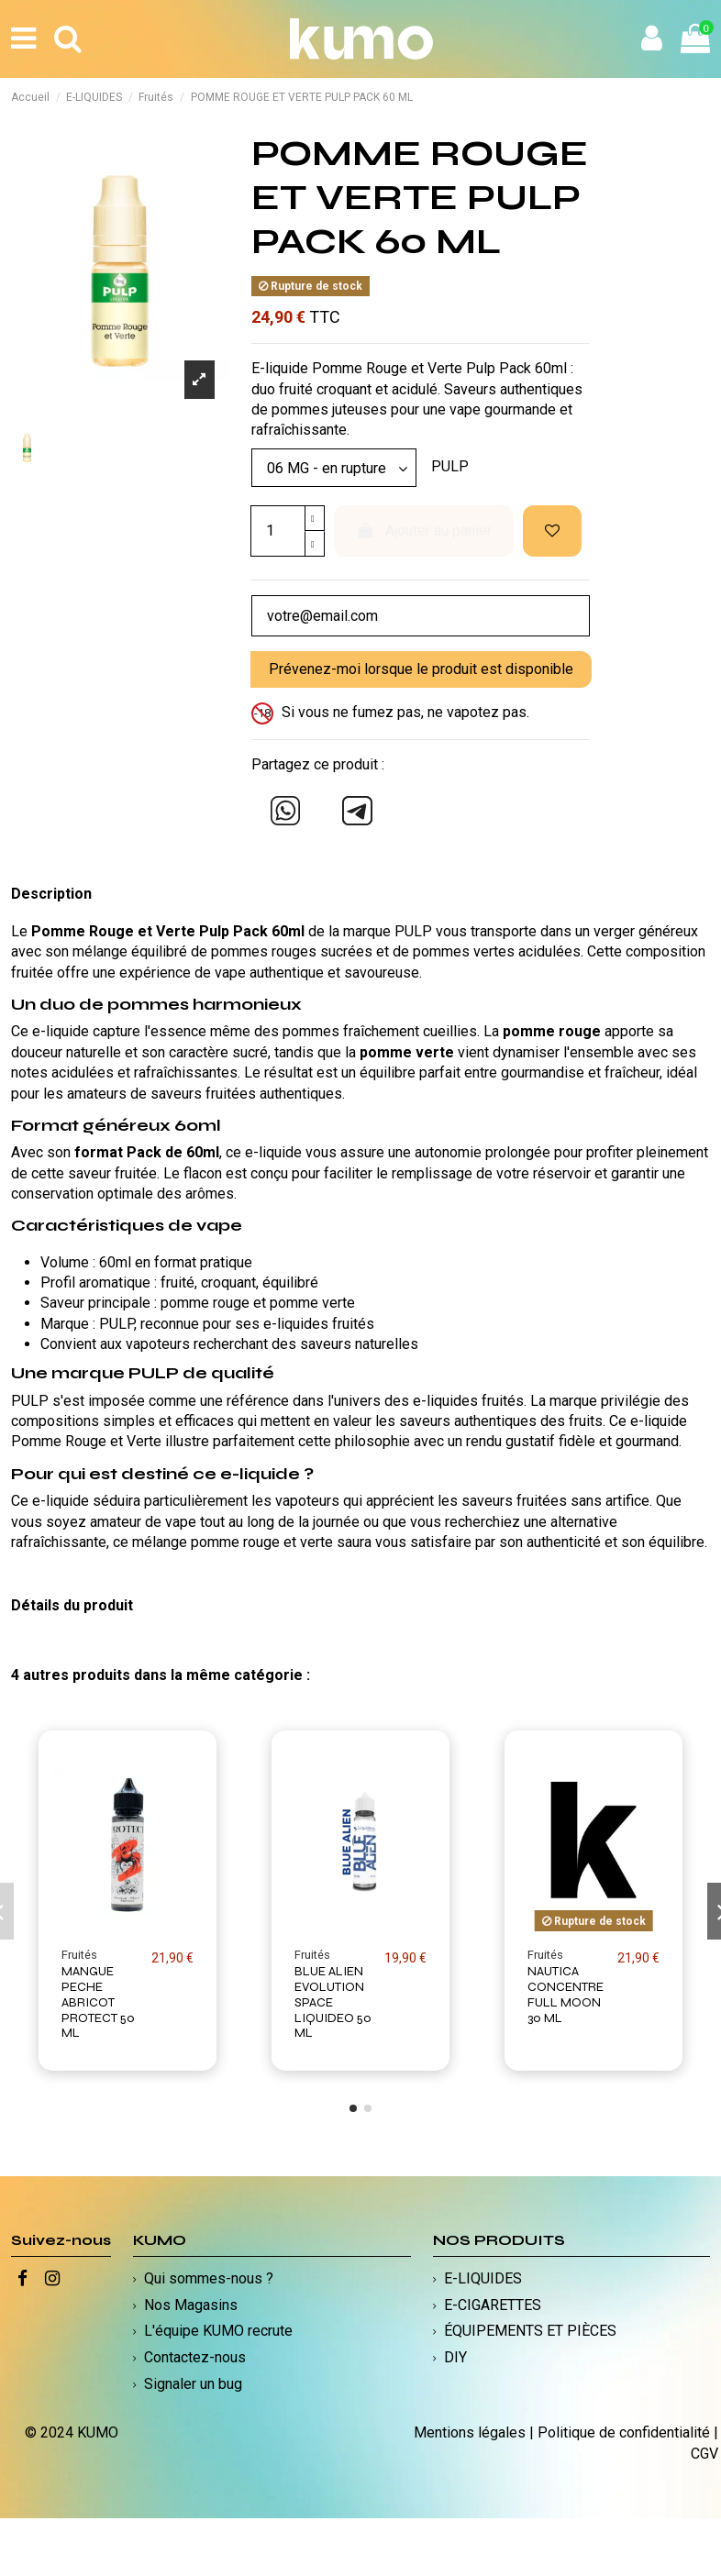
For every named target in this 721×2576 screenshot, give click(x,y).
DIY (455, 2357)
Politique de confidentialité (624, 2432)
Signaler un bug (193, 2384)
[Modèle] (333, 467)
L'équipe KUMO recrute (218, 2330)
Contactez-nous (195, 2357)
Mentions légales (470, 2432)
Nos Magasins (191, 2305)
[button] (353, 2108)
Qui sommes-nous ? (208, 2278)
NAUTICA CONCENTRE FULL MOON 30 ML (565, 1994)
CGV (704, 2453)
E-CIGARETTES (492, 2305)
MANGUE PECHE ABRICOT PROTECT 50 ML (98, 2001)
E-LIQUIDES (483, 2278)
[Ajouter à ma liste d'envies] (552, 531)
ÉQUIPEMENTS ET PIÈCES (530, 2330)
